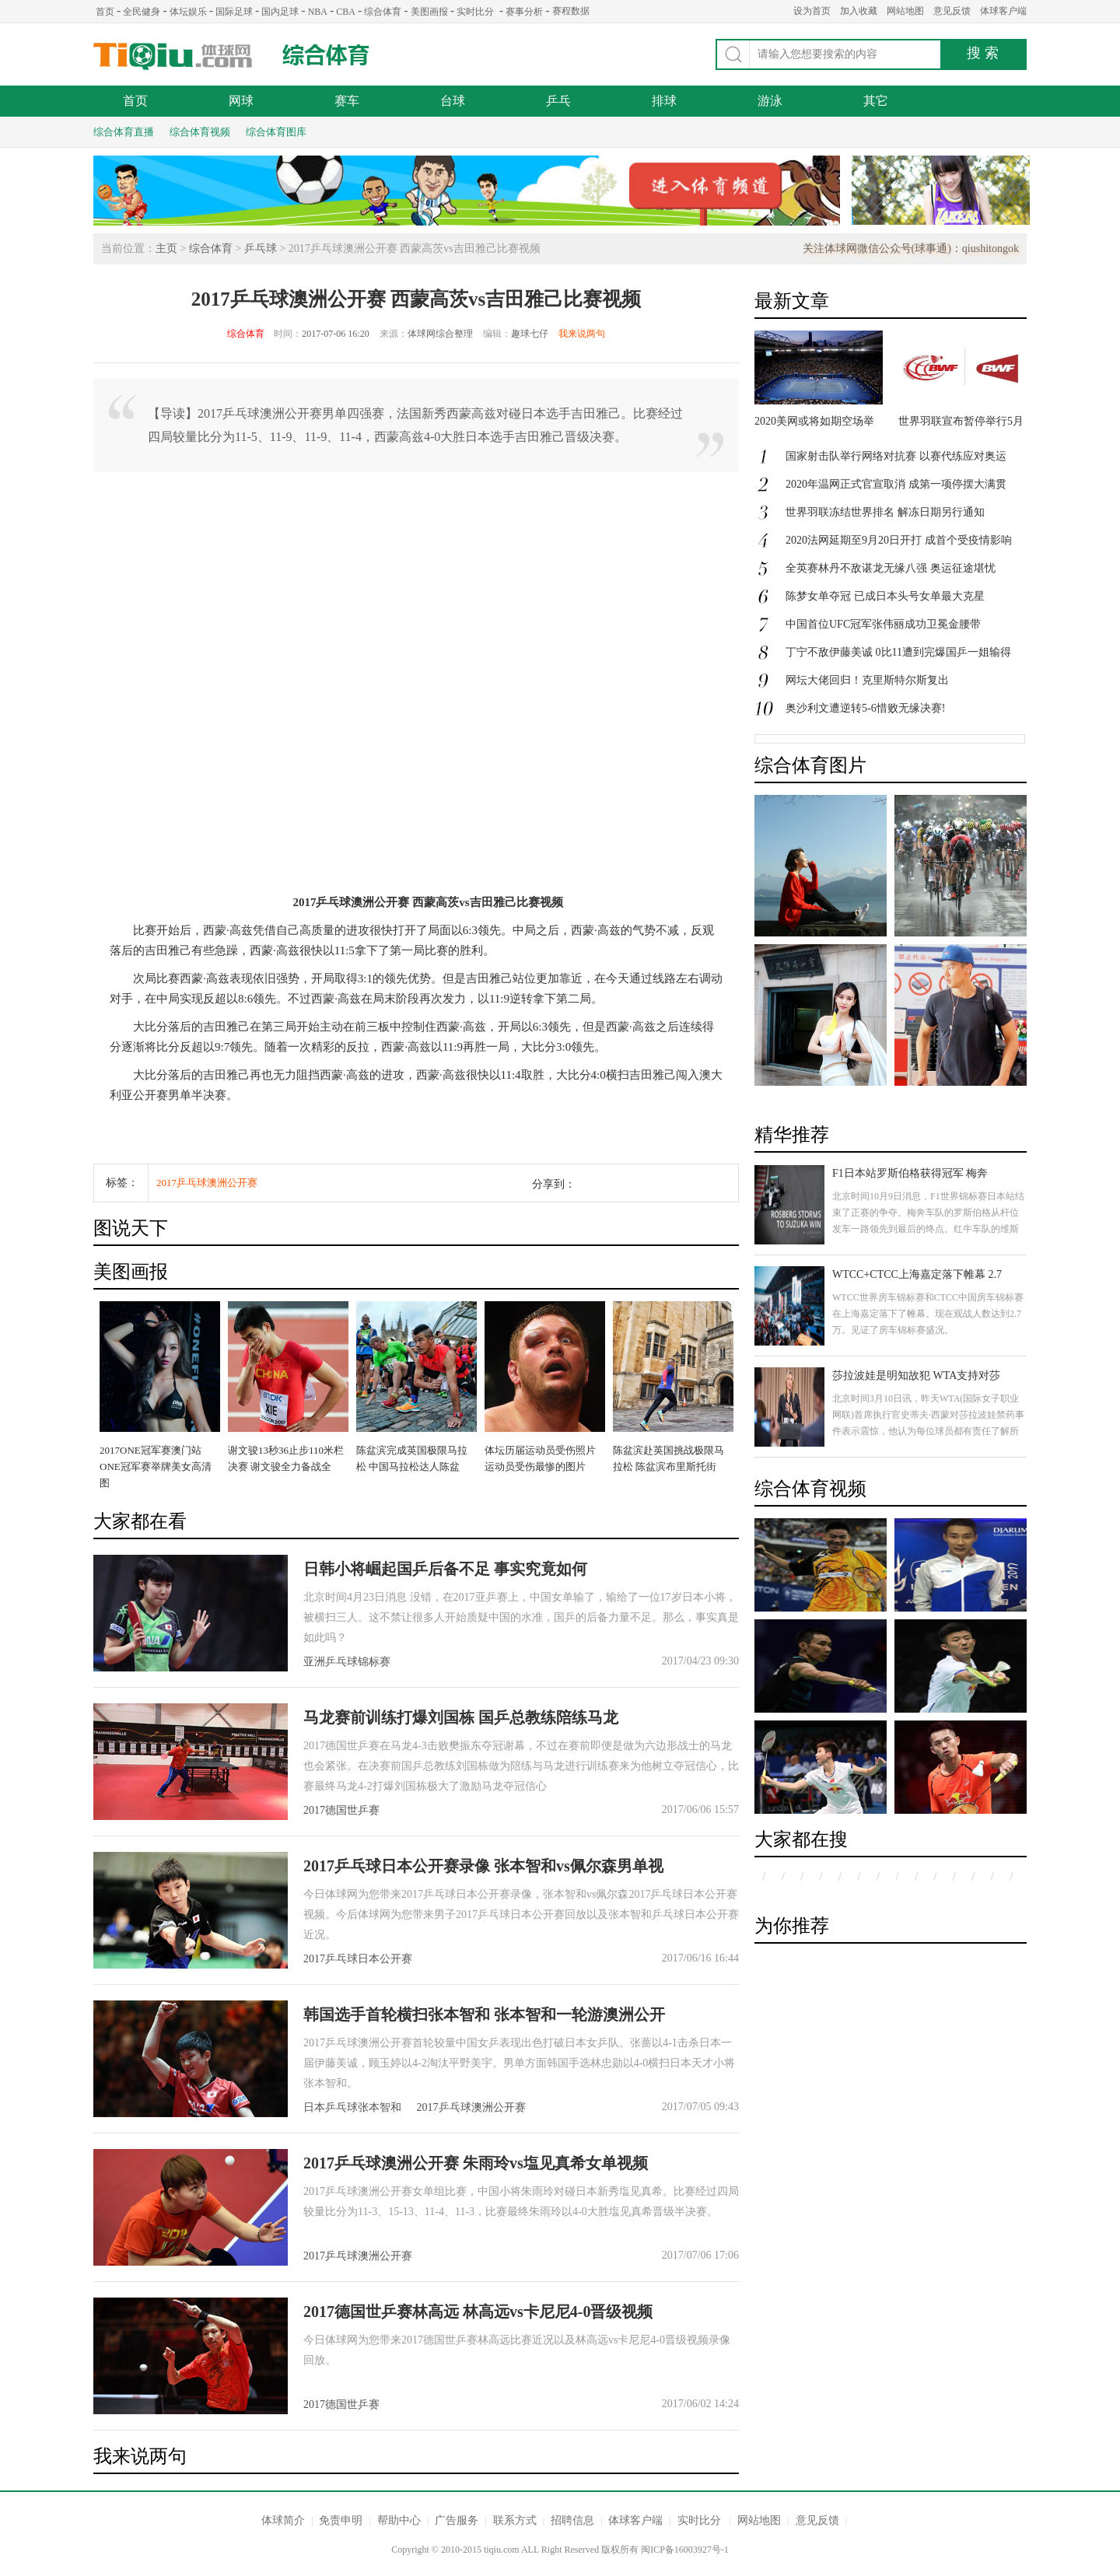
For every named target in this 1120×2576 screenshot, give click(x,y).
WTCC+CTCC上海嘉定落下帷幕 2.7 (917, 1274)
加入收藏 (858, 10)
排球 (664, 100)
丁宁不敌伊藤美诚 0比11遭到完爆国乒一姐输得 (898, 652)
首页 (105, 11)
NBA (317, 11)
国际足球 (234, 11)
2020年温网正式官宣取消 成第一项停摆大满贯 (896, 484)
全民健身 (141, 11)
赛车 (346, 100)
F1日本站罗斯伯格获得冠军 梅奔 (910, 1173)
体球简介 (283, 2520)
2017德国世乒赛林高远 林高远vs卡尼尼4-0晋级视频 (478, 2311)
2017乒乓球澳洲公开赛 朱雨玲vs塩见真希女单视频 (475, 2163)
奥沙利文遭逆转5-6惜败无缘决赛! (865, 708)
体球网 (173, 56)
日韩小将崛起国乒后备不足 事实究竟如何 (445, 1568)
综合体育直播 (123, 132)
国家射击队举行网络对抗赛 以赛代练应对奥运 (896, 456)
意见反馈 (952, 10)
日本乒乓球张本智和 (352, 2107)
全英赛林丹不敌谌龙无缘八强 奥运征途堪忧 (891, 568)
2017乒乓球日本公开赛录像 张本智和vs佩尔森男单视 (483, 1865)
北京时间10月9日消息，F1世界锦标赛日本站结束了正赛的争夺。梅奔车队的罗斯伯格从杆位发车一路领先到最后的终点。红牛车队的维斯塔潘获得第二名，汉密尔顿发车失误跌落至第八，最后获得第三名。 (928, 1229)
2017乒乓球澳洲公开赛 (206, 1182)
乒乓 (558, 100)
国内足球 (280, 11)
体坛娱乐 (188, 11)
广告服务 (456, 2520)
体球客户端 (1003, 10)
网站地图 (905, 10)
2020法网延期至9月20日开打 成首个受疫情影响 (899, 540)
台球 (452, 100)
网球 (241, 100)
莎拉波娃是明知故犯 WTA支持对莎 (916, 1375)
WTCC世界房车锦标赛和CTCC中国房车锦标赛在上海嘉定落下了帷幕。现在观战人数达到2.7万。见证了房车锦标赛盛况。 (928, 1313)
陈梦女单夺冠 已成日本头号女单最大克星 (885, 596)
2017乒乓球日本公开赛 (357, 1959)
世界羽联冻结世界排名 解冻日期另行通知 (885, 512)
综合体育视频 (200, 132)
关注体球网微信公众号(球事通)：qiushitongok (911, 248)
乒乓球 (260, 248)
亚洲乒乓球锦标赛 (346, 1662)
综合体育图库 (276, 132)
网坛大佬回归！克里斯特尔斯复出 (867, 680)
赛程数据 (571, 10)
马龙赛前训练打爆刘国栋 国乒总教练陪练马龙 (460, 1717)
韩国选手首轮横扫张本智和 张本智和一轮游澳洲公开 (484, 2014)
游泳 (770, 100)
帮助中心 (399, 2520)
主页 (166, 248)
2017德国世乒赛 (341, 1810)
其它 (875, 100)
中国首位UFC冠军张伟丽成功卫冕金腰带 (883, 624)
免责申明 (340, 2520)
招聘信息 (572, 2520)
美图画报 (429, 11)
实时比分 (475, 11)
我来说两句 (581, 333)
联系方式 (515, 2520)
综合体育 (382, 11)
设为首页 (812, 10)
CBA (345, 11)
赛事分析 (524, 11)
